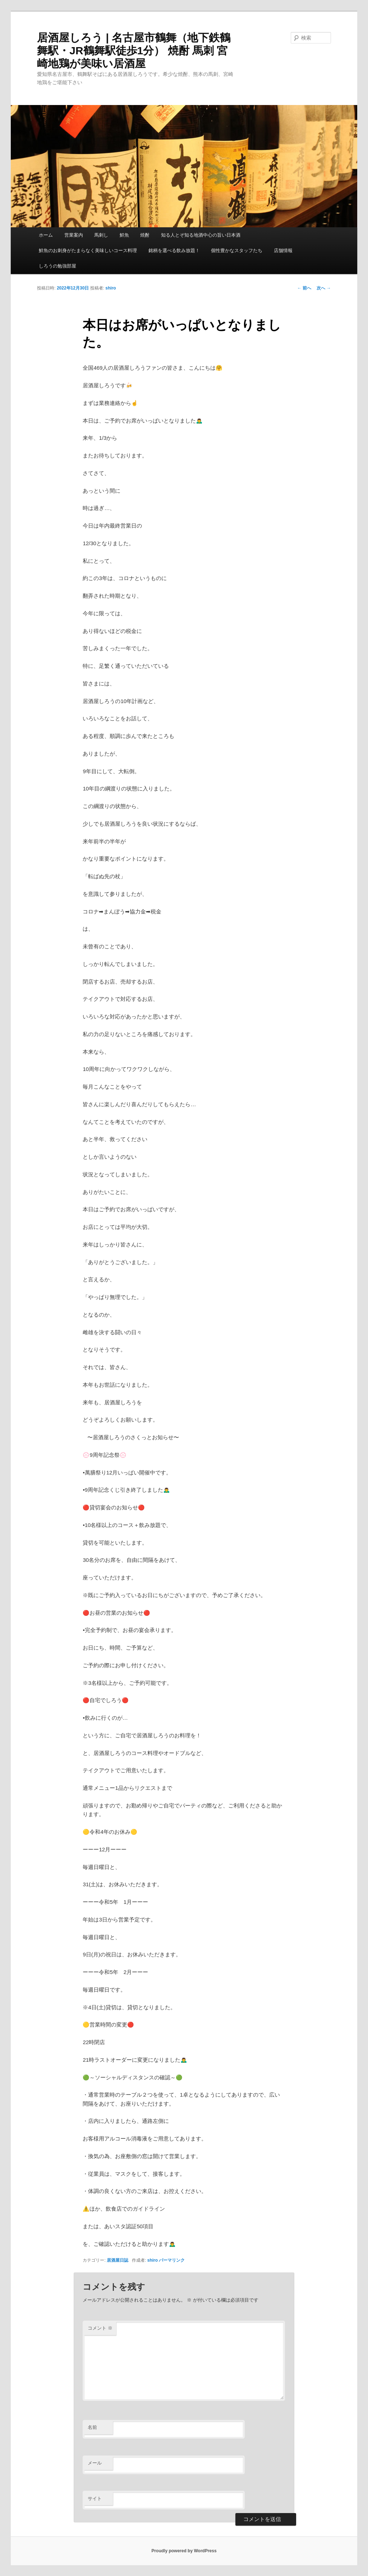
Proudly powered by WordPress (183, 2550)
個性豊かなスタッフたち (236, 250)
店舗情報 (283, 250)
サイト (95, 2498)
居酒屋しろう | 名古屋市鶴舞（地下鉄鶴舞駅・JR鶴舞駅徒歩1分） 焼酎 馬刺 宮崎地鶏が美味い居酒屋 (133, 50)
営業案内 (73, 235)
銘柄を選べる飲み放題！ (174, 250)
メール (95, 2463)
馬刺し (101, 235)
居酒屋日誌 (117, 2260)
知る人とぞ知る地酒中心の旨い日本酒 (200, 235)
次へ (324, 288)
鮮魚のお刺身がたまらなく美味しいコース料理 (88, 250)
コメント (100, 2328)
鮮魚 (124, 235)
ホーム (46, 235)
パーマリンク (172, 2260)
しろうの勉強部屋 (57, 266)
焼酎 (145, 235)
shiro (110, 288)
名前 (92, 2427)
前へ (304, 288)
